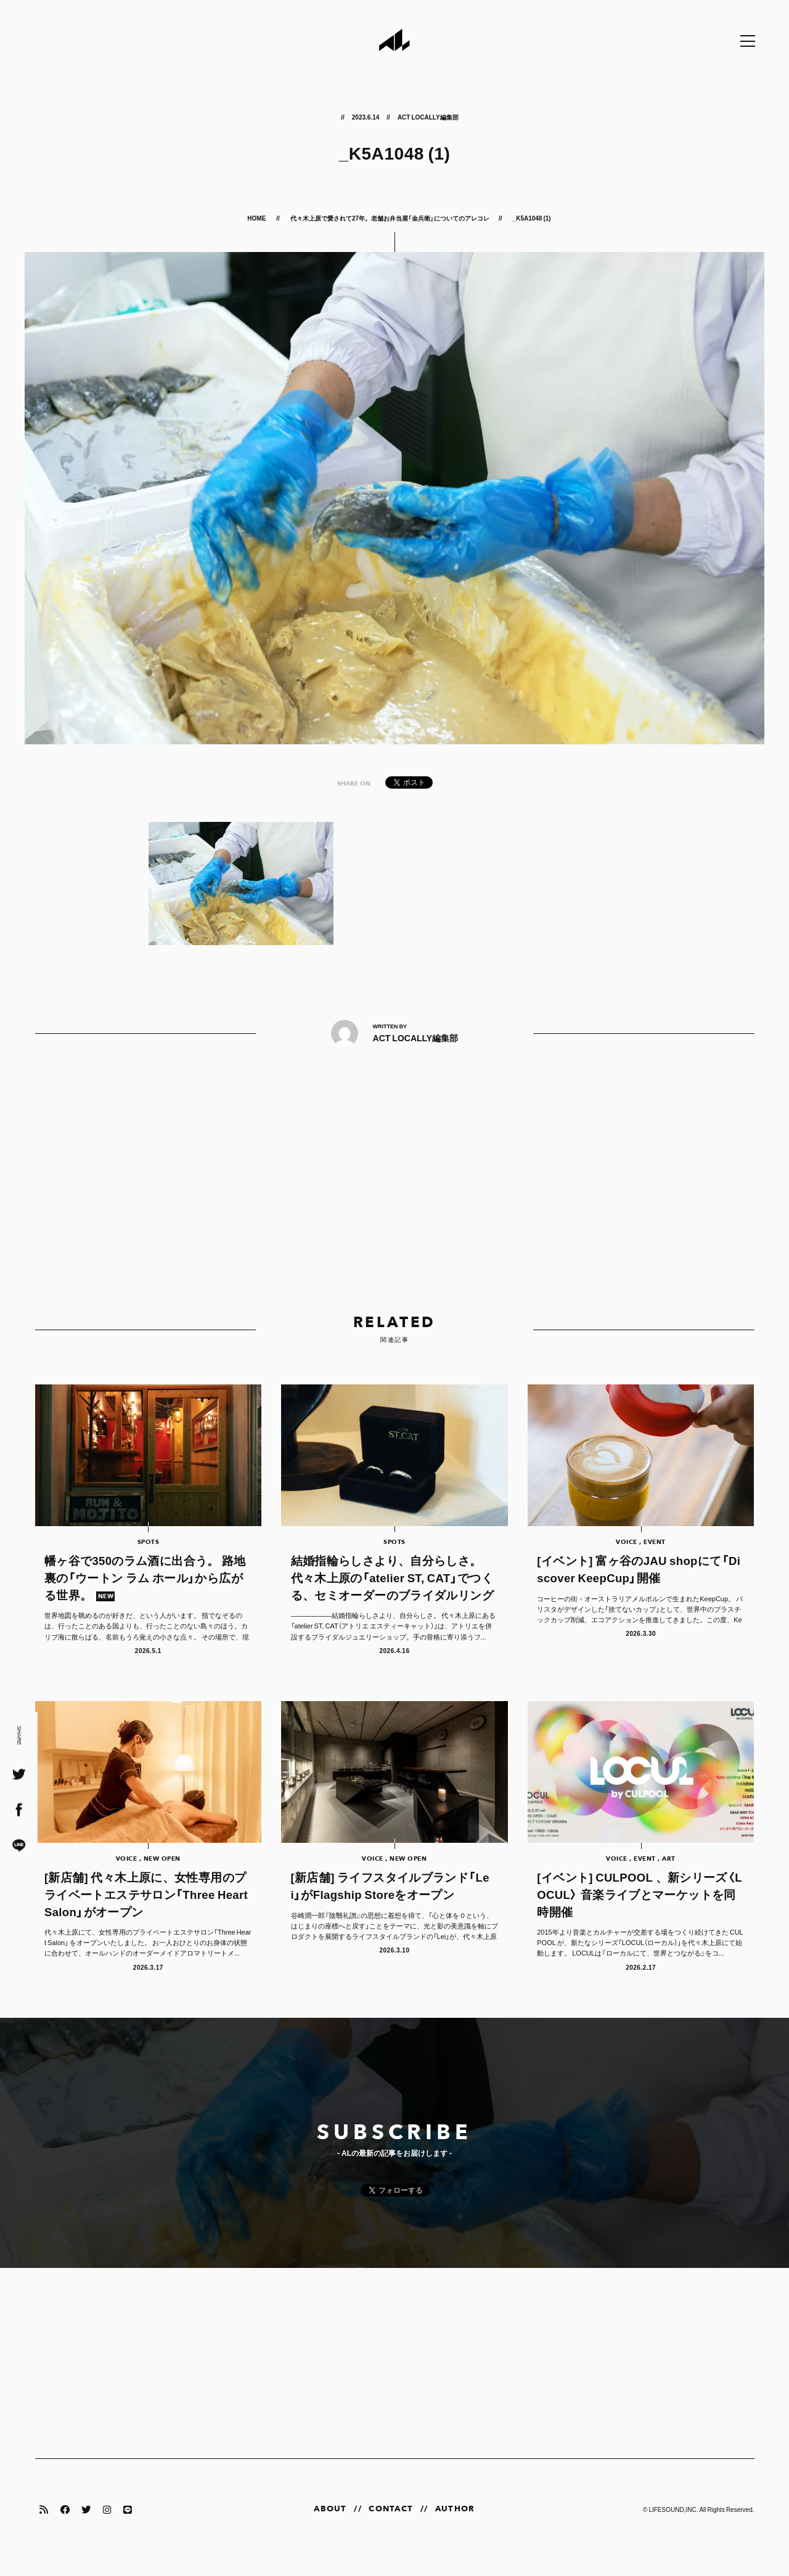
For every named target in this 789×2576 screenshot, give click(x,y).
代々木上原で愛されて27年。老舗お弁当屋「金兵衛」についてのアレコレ (389, 217)
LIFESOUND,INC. (673, 2525)
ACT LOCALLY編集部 (428, 116)
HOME (257, 217)
